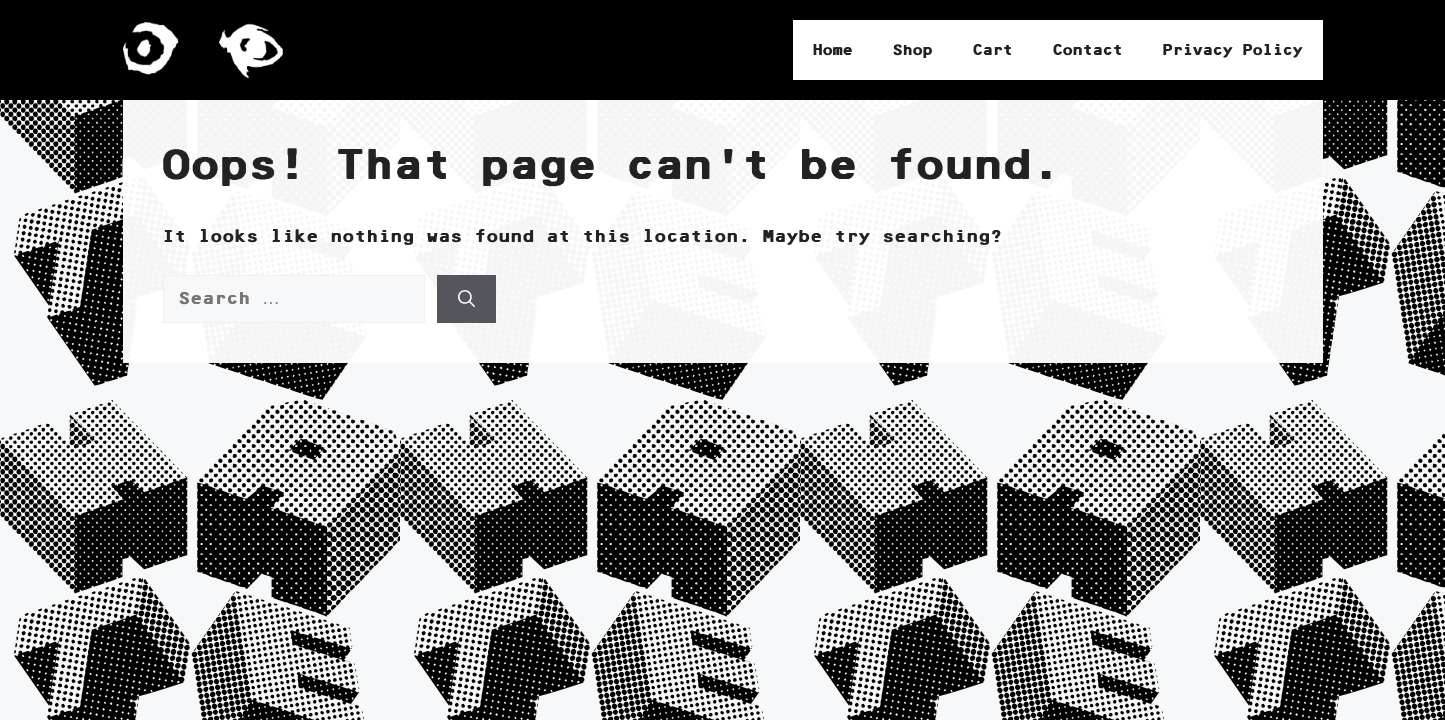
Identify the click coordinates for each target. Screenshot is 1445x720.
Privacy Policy (1233, 50)
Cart (993, 50)
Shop (913, 50)
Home (833, 50)
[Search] (466, 299)
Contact (1088, 50)
